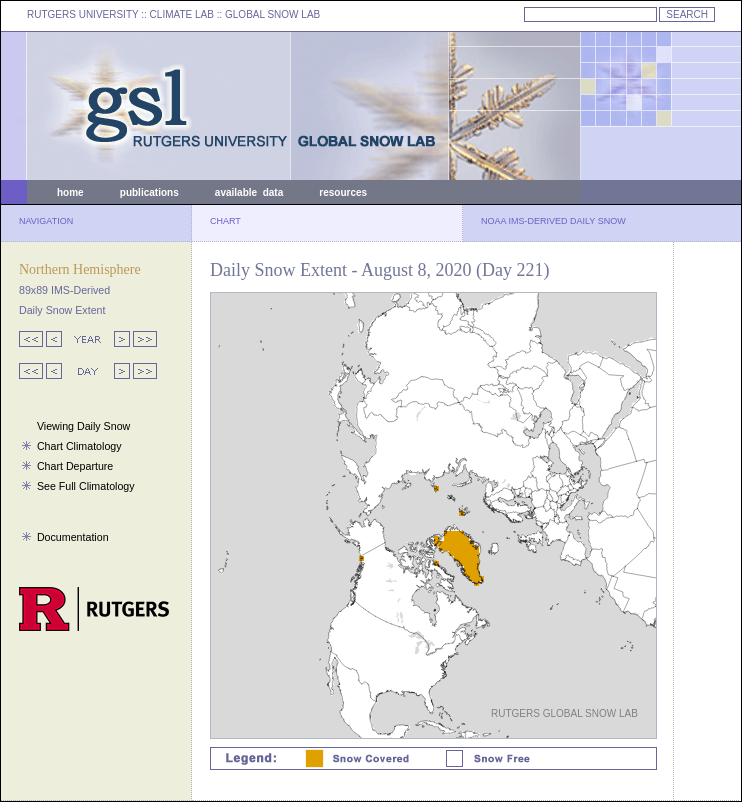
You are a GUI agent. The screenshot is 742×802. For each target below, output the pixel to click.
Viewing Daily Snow (83, 426)
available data (249, 192)
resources (343, 192)
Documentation (73, 537)
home (70, 192)
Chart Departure (75, 466)
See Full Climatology (86, 486)
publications (149, 192)
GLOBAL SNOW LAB (272, 14)
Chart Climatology (79, 446)
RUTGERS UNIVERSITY (83, 14)
